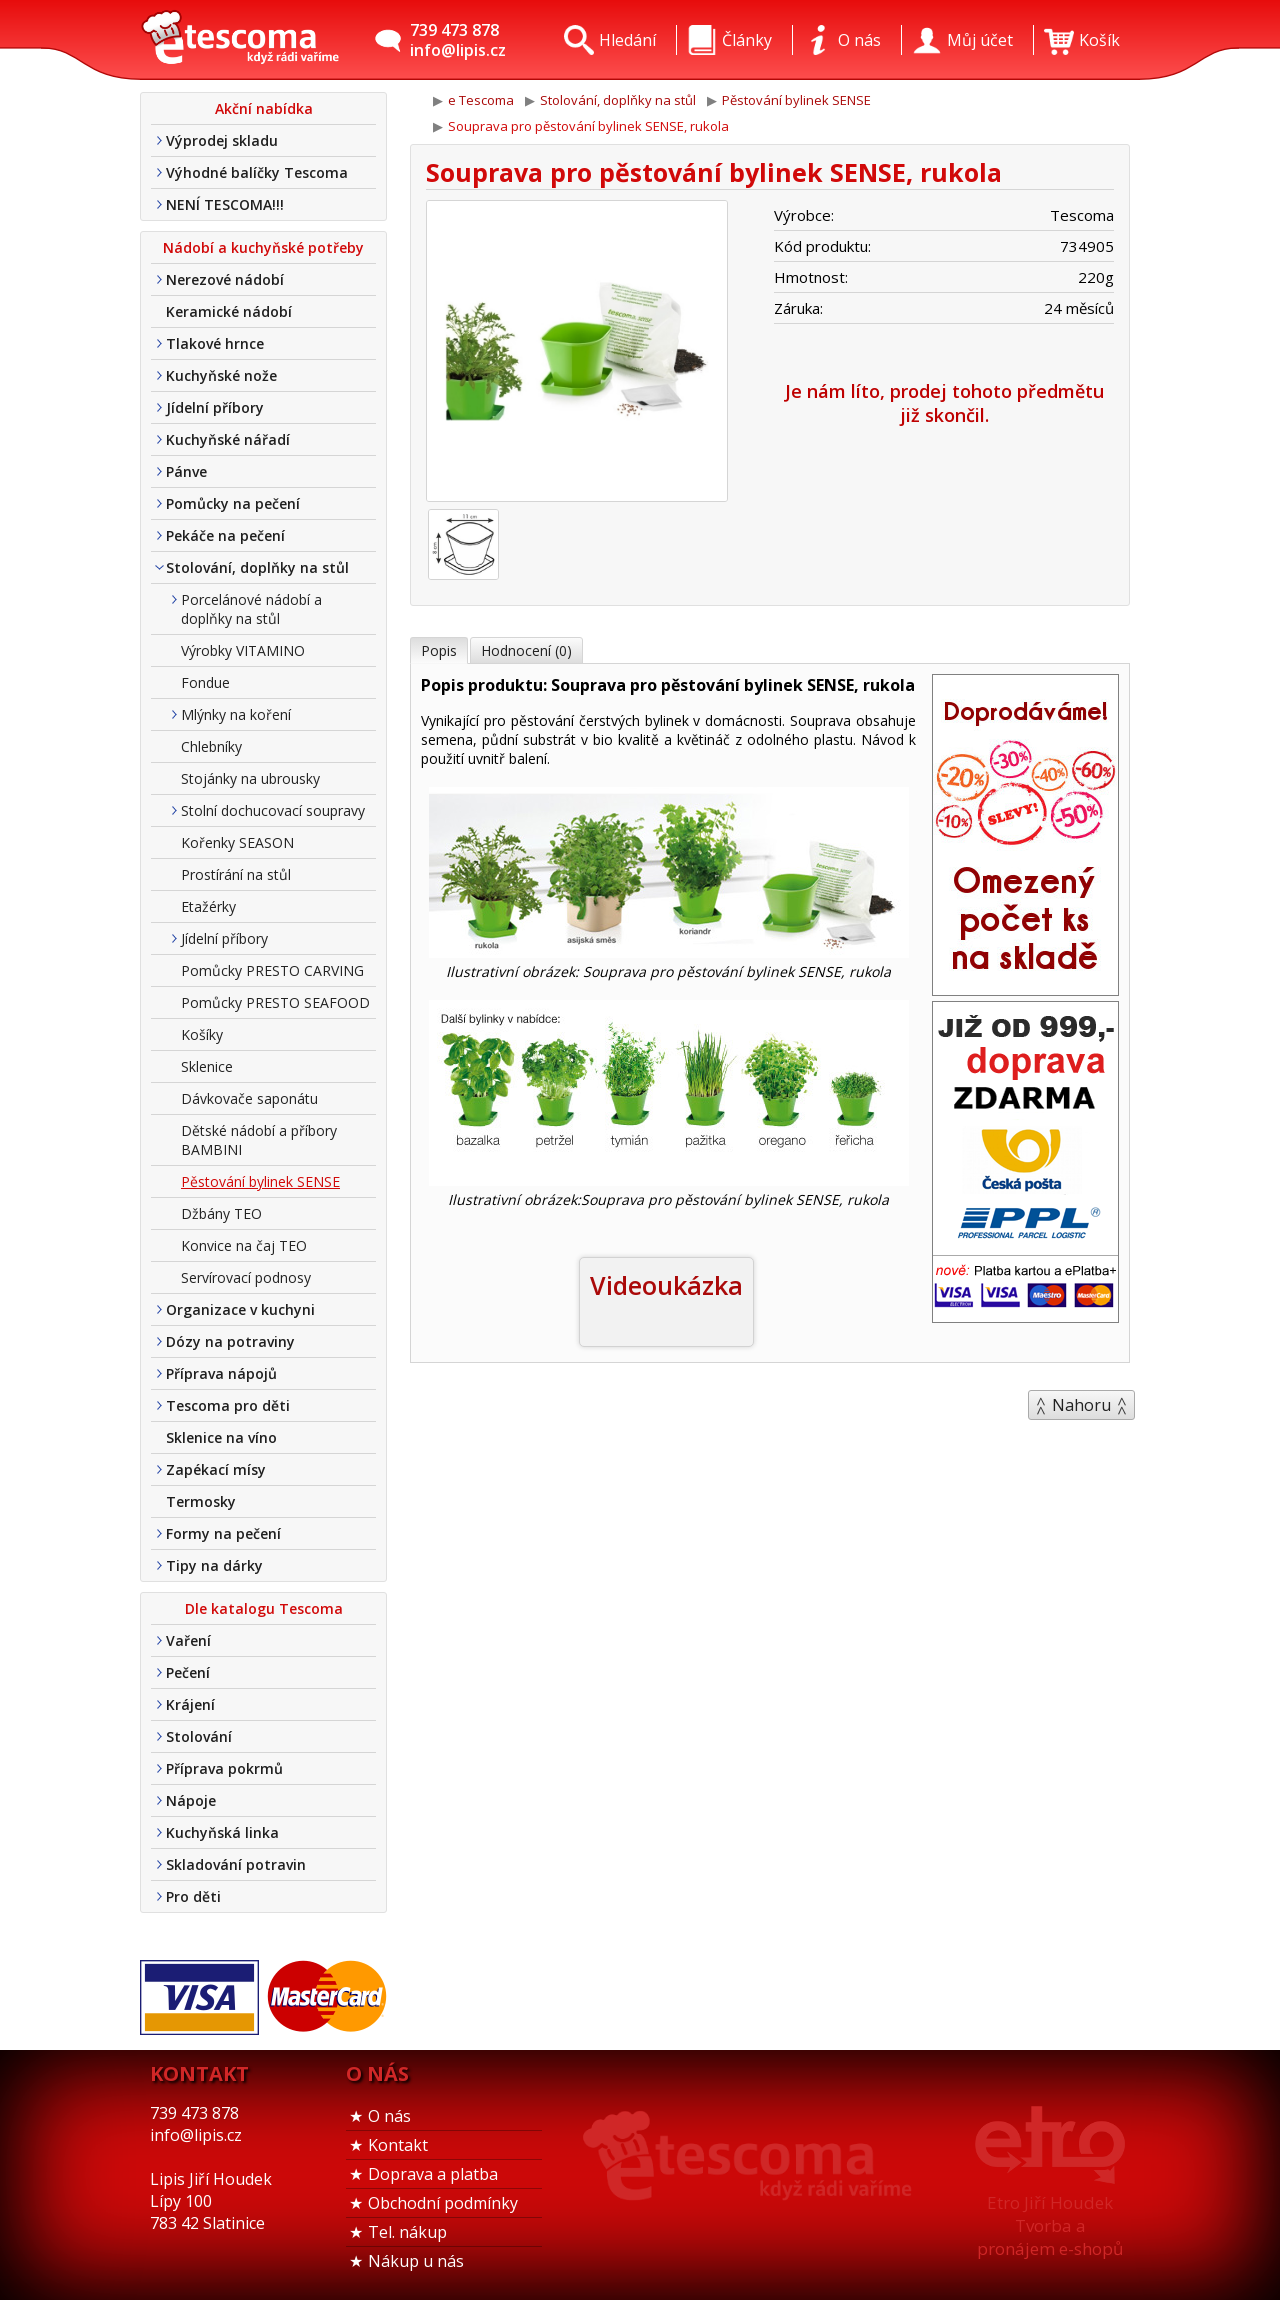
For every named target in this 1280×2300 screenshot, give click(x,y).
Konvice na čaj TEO (244, 1245)
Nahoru (1081, 1405)
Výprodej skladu (222, 140)
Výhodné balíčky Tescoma (257, 172)
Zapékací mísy (216, 1469)
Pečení (188, 1672)
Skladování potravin (236, 1864)
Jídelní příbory (215, 407)
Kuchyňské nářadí (228, 439)
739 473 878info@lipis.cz (458, 40)
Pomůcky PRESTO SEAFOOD (275, 1002)
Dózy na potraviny (230, 1341)
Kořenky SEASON (237, 842)
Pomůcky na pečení (233, 503)
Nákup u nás (416, 2261)
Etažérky (208, 906)
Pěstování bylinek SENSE (260, 1181)
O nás (389, 2116)
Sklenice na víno (221, 1437)
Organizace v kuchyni (240, 1309)
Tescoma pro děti (228, 1405)
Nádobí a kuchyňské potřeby (263, 247)
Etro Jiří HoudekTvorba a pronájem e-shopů (1050, 2225)
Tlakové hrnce (215, 343)
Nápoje (191, 1800)
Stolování (199, 1736)
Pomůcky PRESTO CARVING (272, 970)
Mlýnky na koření (236, 714)
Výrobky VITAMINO (243, 650)
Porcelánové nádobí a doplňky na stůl (251, 609)
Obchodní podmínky (443, 2203)
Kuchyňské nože (221, 375)
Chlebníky (211, 746)
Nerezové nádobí (225, 279)
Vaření (188, 1640)
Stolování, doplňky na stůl (257, 567)
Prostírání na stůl (236, 874)
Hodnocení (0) (526, 650)
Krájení (190, 1704)
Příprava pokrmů (224, 1768)
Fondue (205, 682)
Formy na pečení (223, 1533)
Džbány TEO (221, 1213)
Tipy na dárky (214, 1565)
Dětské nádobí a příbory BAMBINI (259, 1140)
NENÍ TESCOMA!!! (225, 204)
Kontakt (398, 2145)
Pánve (186, 471)
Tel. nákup (407, 2232)
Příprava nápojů (221, 1373)
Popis (439, 650)
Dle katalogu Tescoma (264, 1608)
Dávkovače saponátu (249, 1098)
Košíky (202, 1034)
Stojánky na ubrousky (250, 778)
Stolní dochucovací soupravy (273, 810)
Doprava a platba (433, 2174)
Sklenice (207, 1066)
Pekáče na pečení (225, 535)
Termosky (201, 1501)
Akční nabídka (264, 108)
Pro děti (193, 1896)
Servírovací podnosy (246, 1277)
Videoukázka (666, 1285)
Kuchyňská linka (222, 1832)
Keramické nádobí (229, 311)
